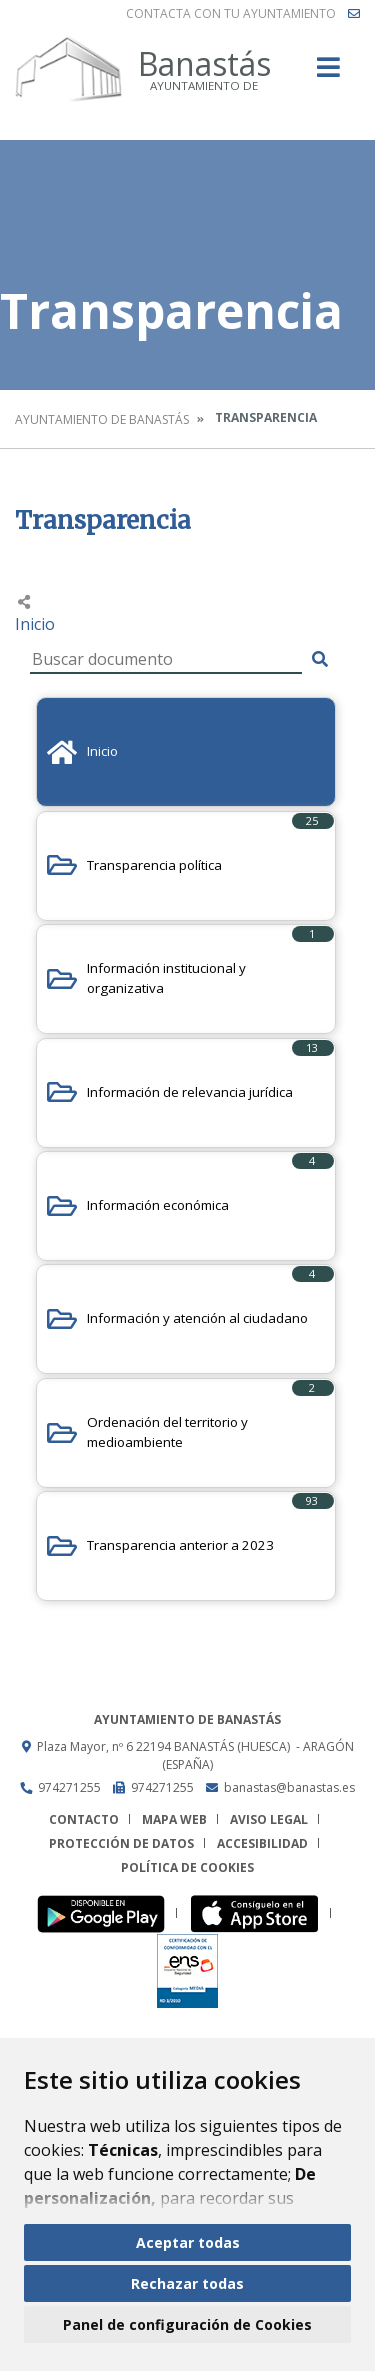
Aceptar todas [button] (188, 2242)
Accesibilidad (262, 1843)
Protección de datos (121, 1843)
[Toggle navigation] (328, 73)
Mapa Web (174, 1819)
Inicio (35, 624)
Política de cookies (187, 1867)
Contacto (84, 1819)
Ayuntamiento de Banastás (102, 419)
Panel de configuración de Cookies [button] (187, 2324)
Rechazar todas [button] (187, 2283)
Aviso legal (269, 1819)
